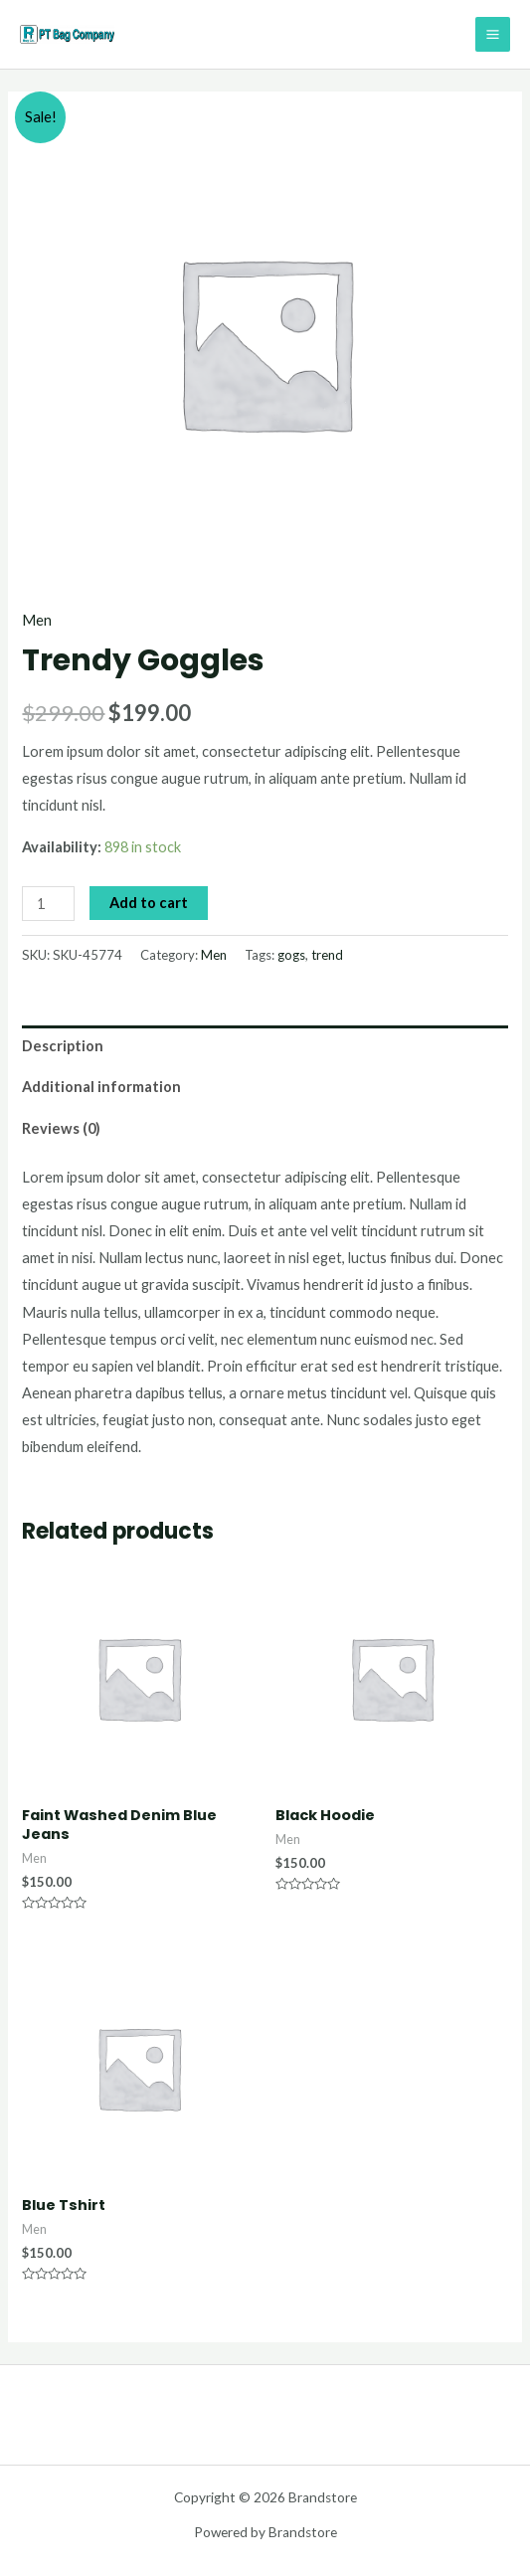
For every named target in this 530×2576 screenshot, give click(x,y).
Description (62, 1045)
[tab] (264, 1046)
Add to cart (148, 902)
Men (37, 620)
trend (327, 955)
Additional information (101, 1086)
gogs (291, 955)
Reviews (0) (61, 1128)
